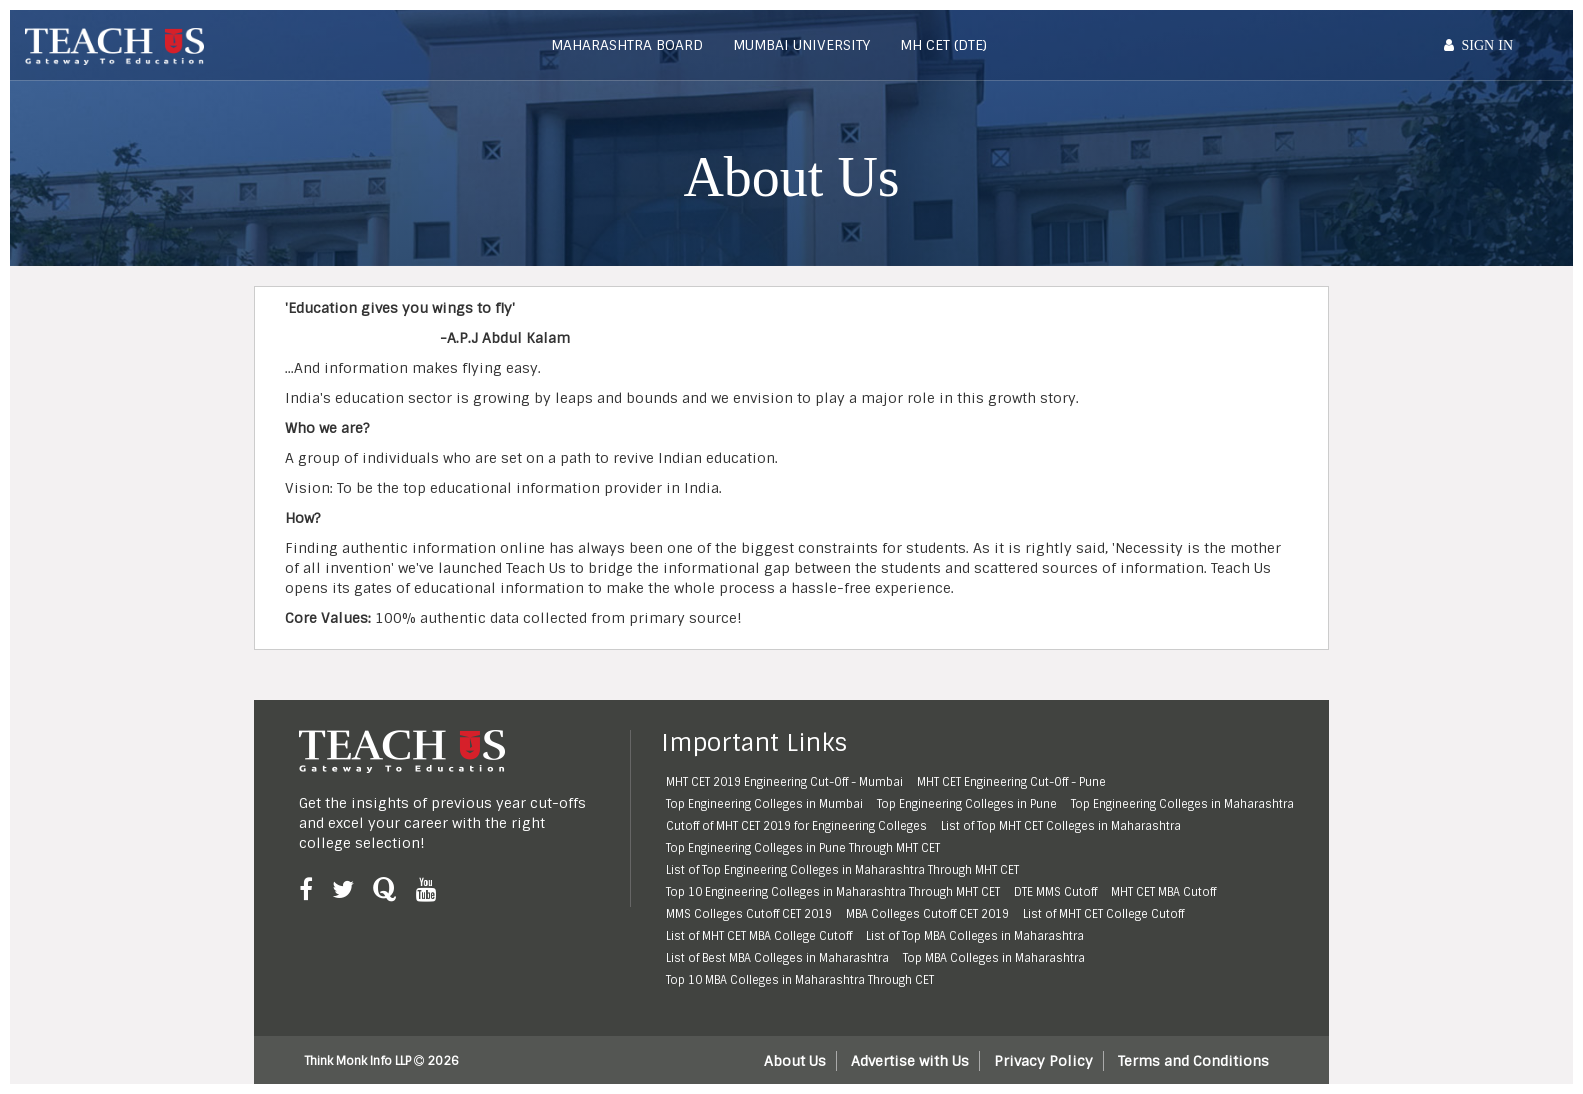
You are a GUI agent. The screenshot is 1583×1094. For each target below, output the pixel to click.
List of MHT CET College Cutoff (1103, 914)
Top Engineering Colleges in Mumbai (764, 804)
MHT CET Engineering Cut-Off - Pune (1011, 782)
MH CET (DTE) (943, 45)
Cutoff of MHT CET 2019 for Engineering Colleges (796, 826)
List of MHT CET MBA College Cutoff (759, 936)
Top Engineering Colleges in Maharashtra (1182, 804)
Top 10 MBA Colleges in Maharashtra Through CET (800, 980)
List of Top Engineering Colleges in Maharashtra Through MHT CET (842, 870)
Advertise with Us (910, 1061)
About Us (795, 1061)
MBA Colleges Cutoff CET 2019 (927, 914)
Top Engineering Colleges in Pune (967, 804)
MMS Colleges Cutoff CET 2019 (749, 914)
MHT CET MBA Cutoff (1163, 892)
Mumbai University (801, 45)
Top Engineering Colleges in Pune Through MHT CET (803, 848)
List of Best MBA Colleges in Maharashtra (777, 958)
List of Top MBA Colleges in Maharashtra (975, 936)
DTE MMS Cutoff (1055, 892)
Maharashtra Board (627, 45)
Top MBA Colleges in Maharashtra (994, 958)
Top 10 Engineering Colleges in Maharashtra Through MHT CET (833, 892)
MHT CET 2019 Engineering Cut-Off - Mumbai (784, 782)
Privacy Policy (1043, 1061)
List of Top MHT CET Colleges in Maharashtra (1061, 826)
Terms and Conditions (1193, 1061)
